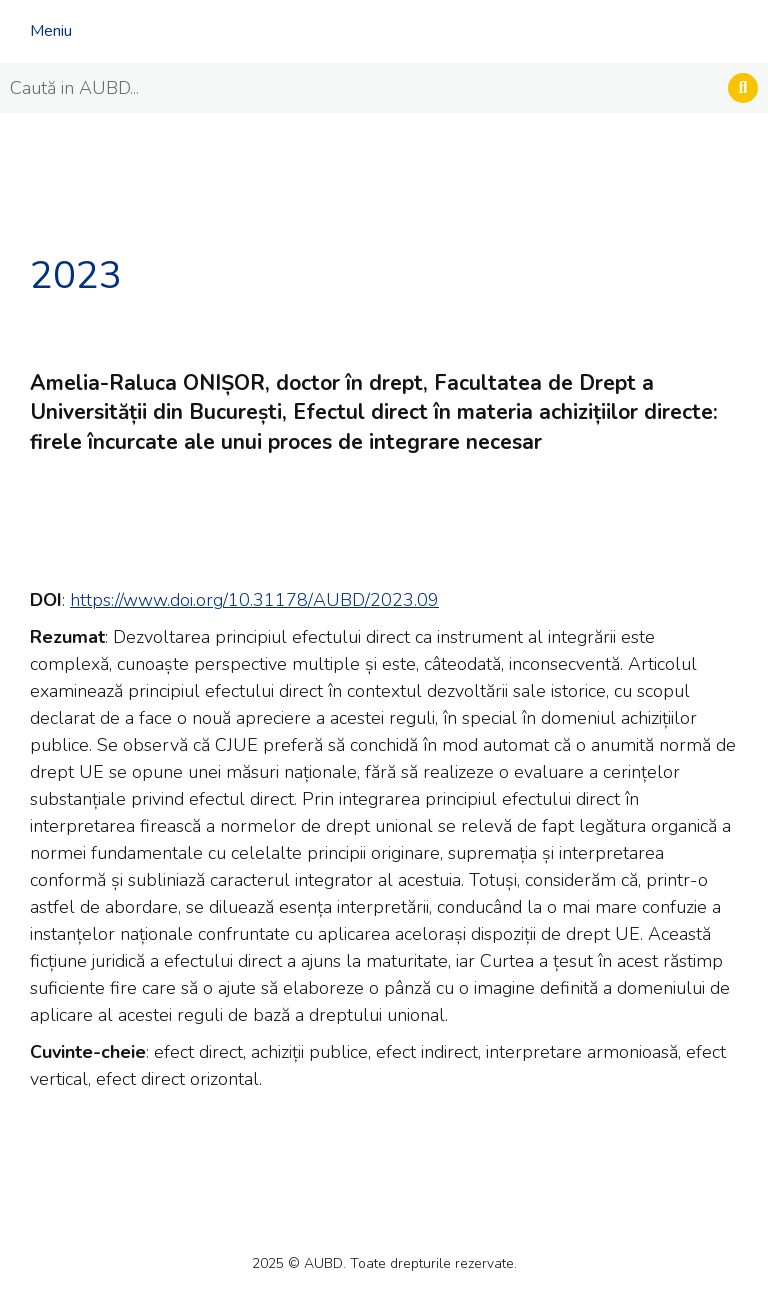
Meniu (51, 31)
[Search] (743, 88)
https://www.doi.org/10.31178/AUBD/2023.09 (254, 600)
